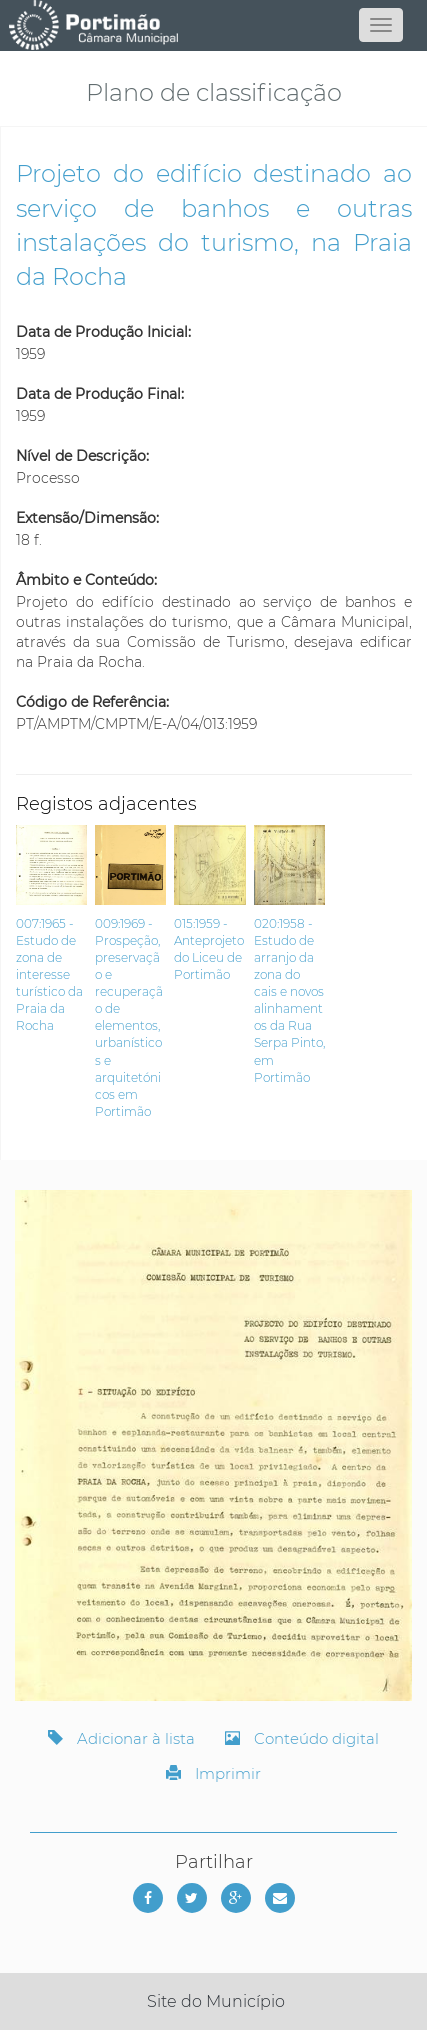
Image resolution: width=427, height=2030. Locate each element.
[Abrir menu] (381, 25)
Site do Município (216, 2001)
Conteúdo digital (302, 1738)
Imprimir (213, 1773)
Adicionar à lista (121, 1738)
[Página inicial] (214, 25)
